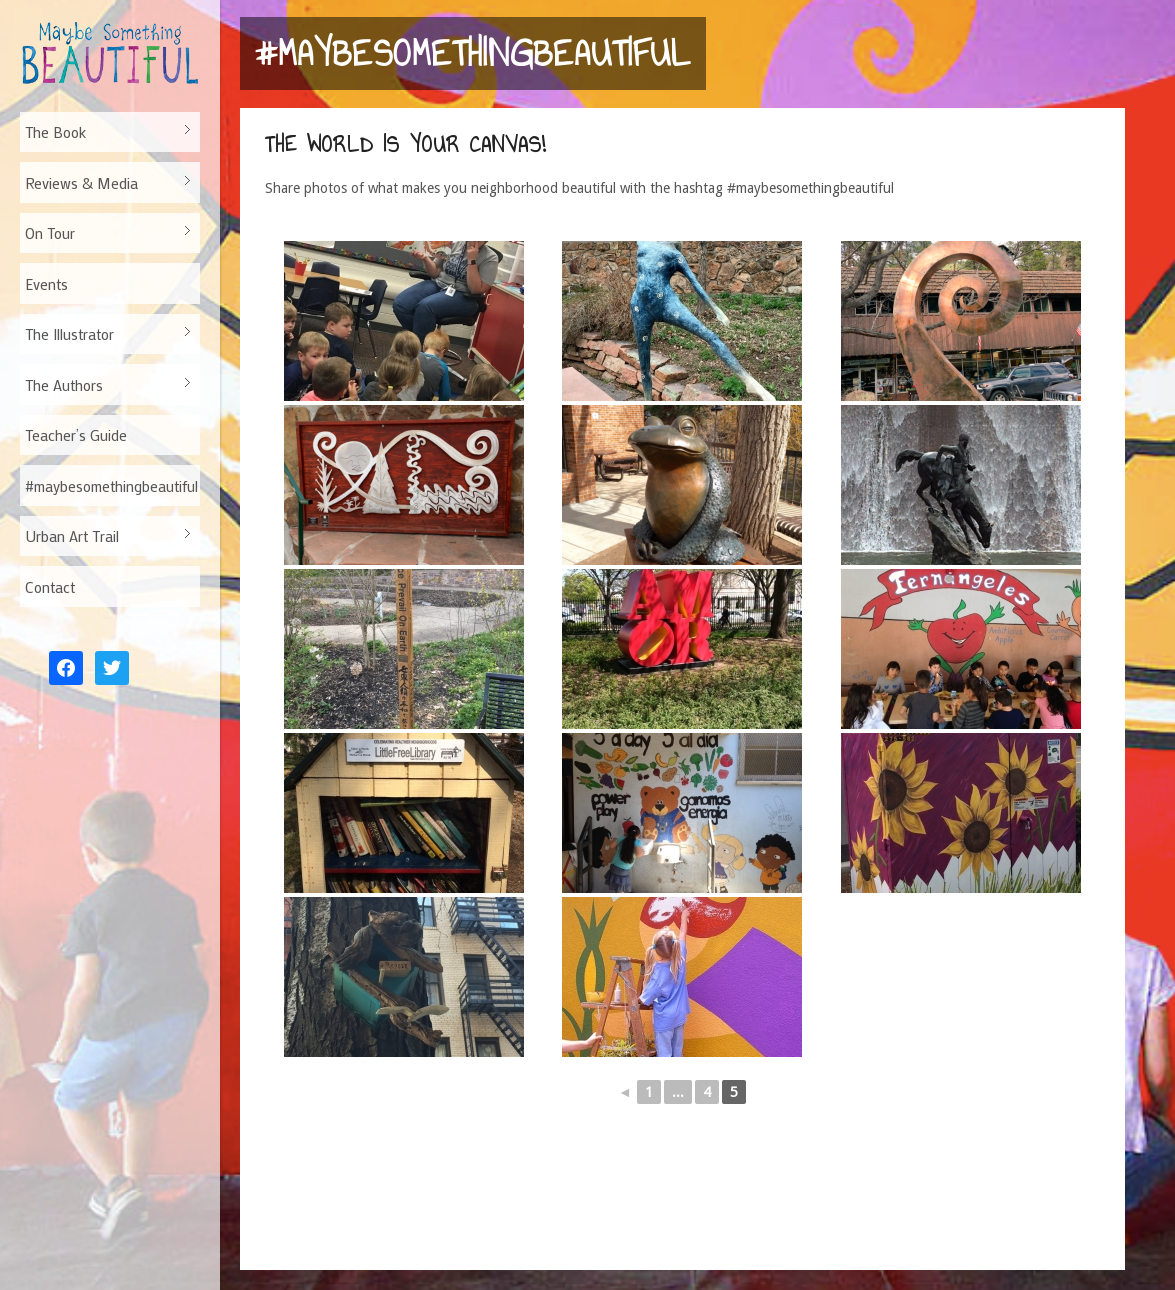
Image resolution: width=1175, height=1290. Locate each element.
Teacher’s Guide (76, 435)
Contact (50, 587)
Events (46, 284)
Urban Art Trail (105, 536)
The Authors (105, 385)
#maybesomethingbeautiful (111, 486)
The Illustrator (105, 334)
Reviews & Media (105, 183)
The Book (105, 132)
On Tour (105, 233)
